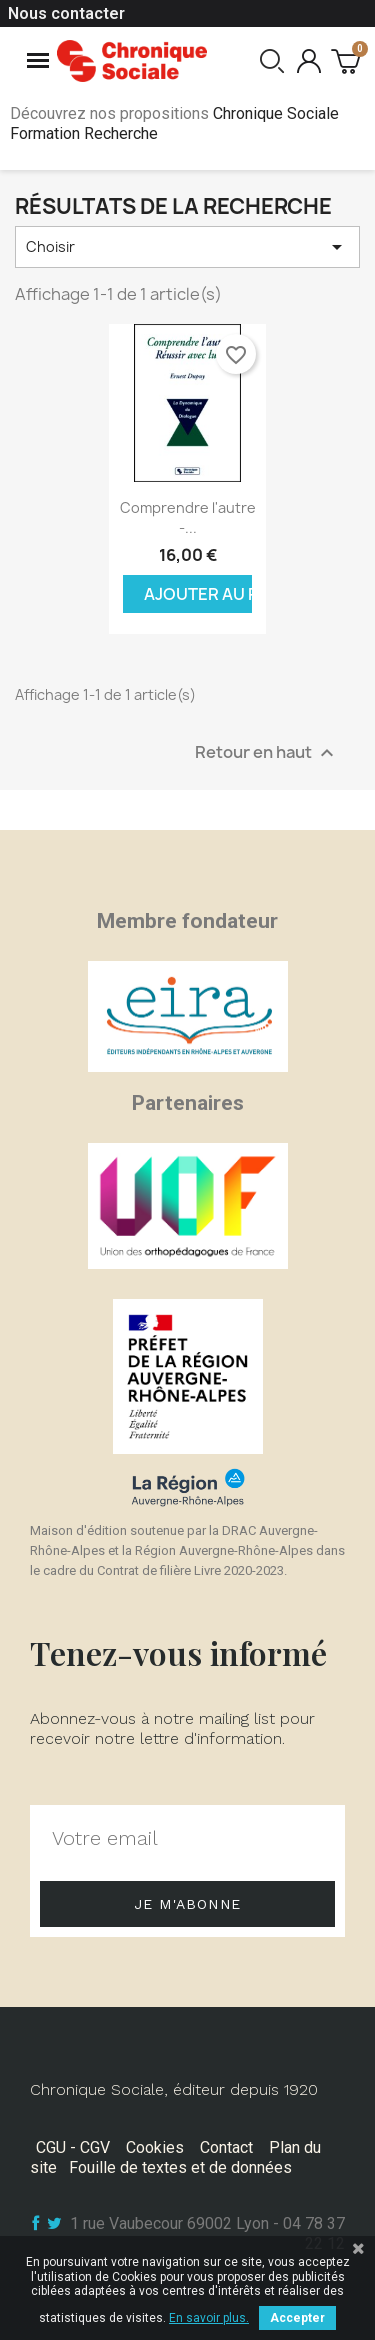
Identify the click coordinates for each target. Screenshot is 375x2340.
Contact (226, 2147)
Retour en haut (267, 752)
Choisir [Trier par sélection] (187, 247)
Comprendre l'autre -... (188, 517)
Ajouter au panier (198, 594)
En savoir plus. (209, 2318)
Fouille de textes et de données (180, 2167)
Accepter (297, 2318)
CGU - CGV (73, 2147)
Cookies (155, 2147)
